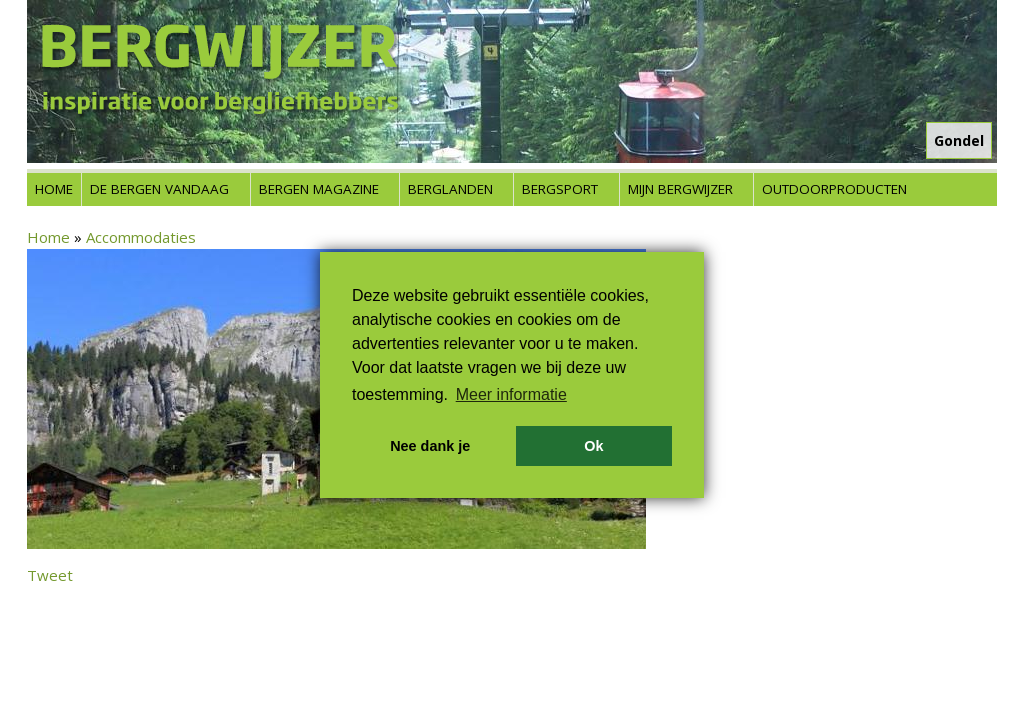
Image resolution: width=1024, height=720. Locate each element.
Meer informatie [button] (511, 394)
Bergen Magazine (319, 189)
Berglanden (450, 189)
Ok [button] (593, 446)
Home (54, 189)
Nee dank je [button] (430, 446)
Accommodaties (141, 237)
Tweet (50, 575)
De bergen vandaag (159, 189)
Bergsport (560, 189)
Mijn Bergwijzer (680, 189)
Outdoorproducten (834, 189)
